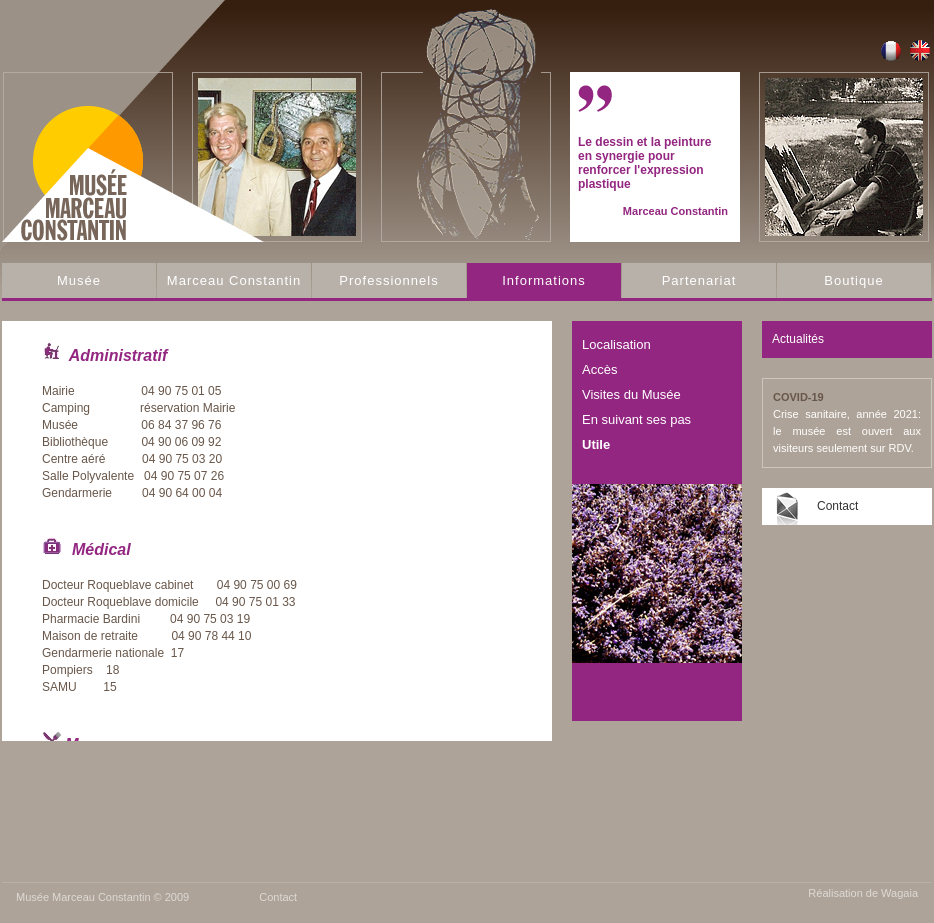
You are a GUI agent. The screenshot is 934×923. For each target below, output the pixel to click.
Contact (837, 506)
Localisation (616, 344)
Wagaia (899, 893)
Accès (599, 369)
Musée (79, 280)
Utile (596, 444)
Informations (544, 280)
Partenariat (699, 280)
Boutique (853, 280)
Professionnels (388, 280)
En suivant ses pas (636, 419)
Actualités (798, 339)
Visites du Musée (631, 394)
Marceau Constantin (234, 280)
